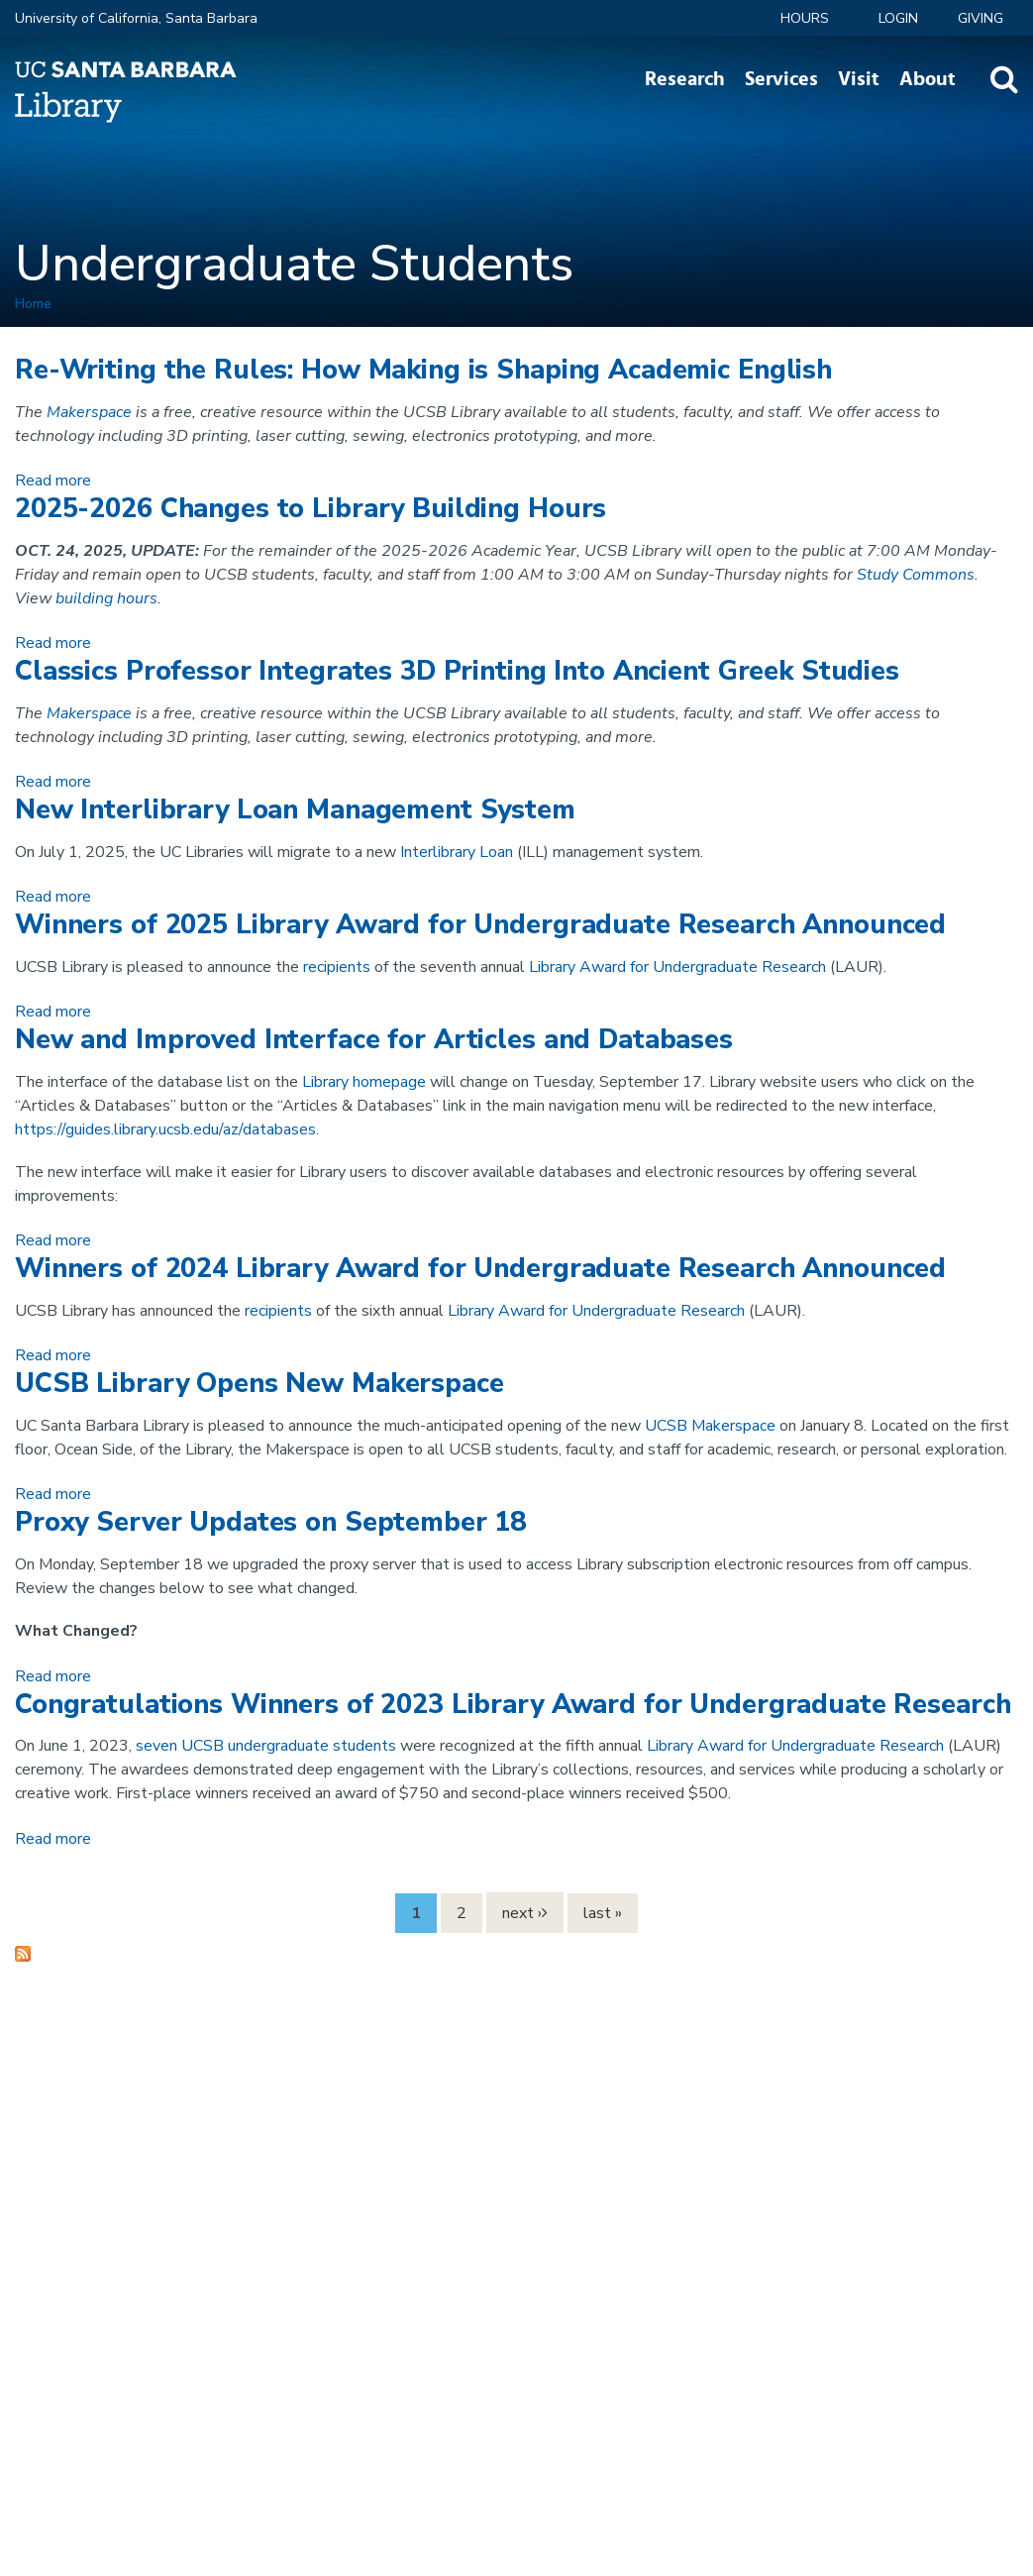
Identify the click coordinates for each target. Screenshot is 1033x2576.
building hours (106, 598)
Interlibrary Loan (456, 852)
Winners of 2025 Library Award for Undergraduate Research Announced (480, 925)
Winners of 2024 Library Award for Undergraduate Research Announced (480, 1268)
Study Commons (916, 575)
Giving (980, 18)
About (927, 79)
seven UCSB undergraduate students (266, 1746)
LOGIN (898, 18)
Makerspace (89, 412)
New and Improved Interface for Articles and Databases (374, 1039)
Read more (53, 480)
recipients (336, 967)
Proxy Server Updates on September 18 (270, 1522)
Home (33, 303)
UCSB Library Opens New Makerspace (259, 1383)
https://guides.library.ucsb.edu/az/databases (165, 1129)
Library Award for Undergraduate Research (677, 967)
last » (602, 1913)
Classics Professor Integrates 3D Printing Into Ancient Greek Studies (457, 671)
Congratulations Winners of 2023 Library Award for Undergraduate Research (512, 1704)
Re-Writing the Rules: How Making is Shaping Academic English (423, 370)
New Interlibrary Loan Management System (295, 810)
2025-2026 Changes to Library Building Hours (310, 508)
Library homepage (364, 1082)
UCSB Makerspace (710, 1426)
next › (522, 1913)
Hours (804, 18)
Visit (858, 79)
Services (781, 79)
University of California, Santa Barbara (136, 18)
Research (685, 79)
